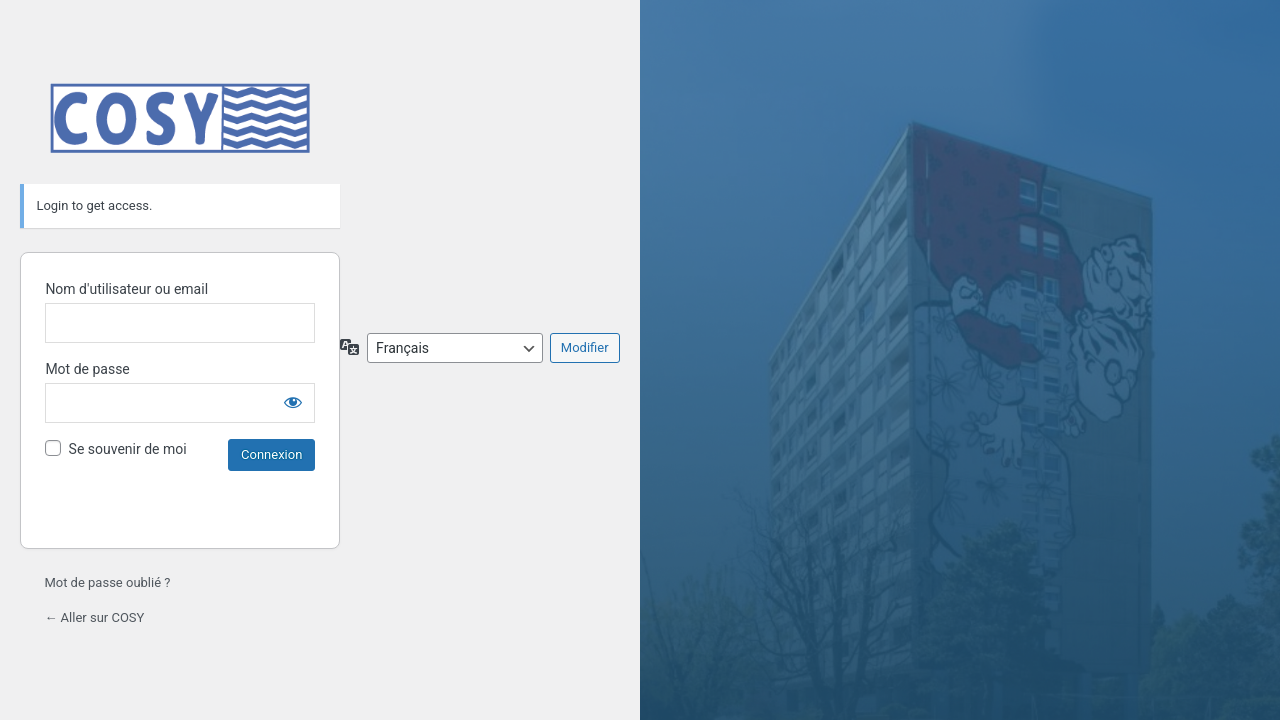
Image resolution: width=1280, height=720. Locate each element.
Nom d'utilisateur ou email (126, 289)
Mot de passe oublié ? (107, 582)
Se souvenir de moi (128, 449)
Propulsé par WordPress (180, 118)
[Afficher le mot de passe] (293, 402)
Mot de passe (87, 369)
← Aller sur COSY (94, 617)
